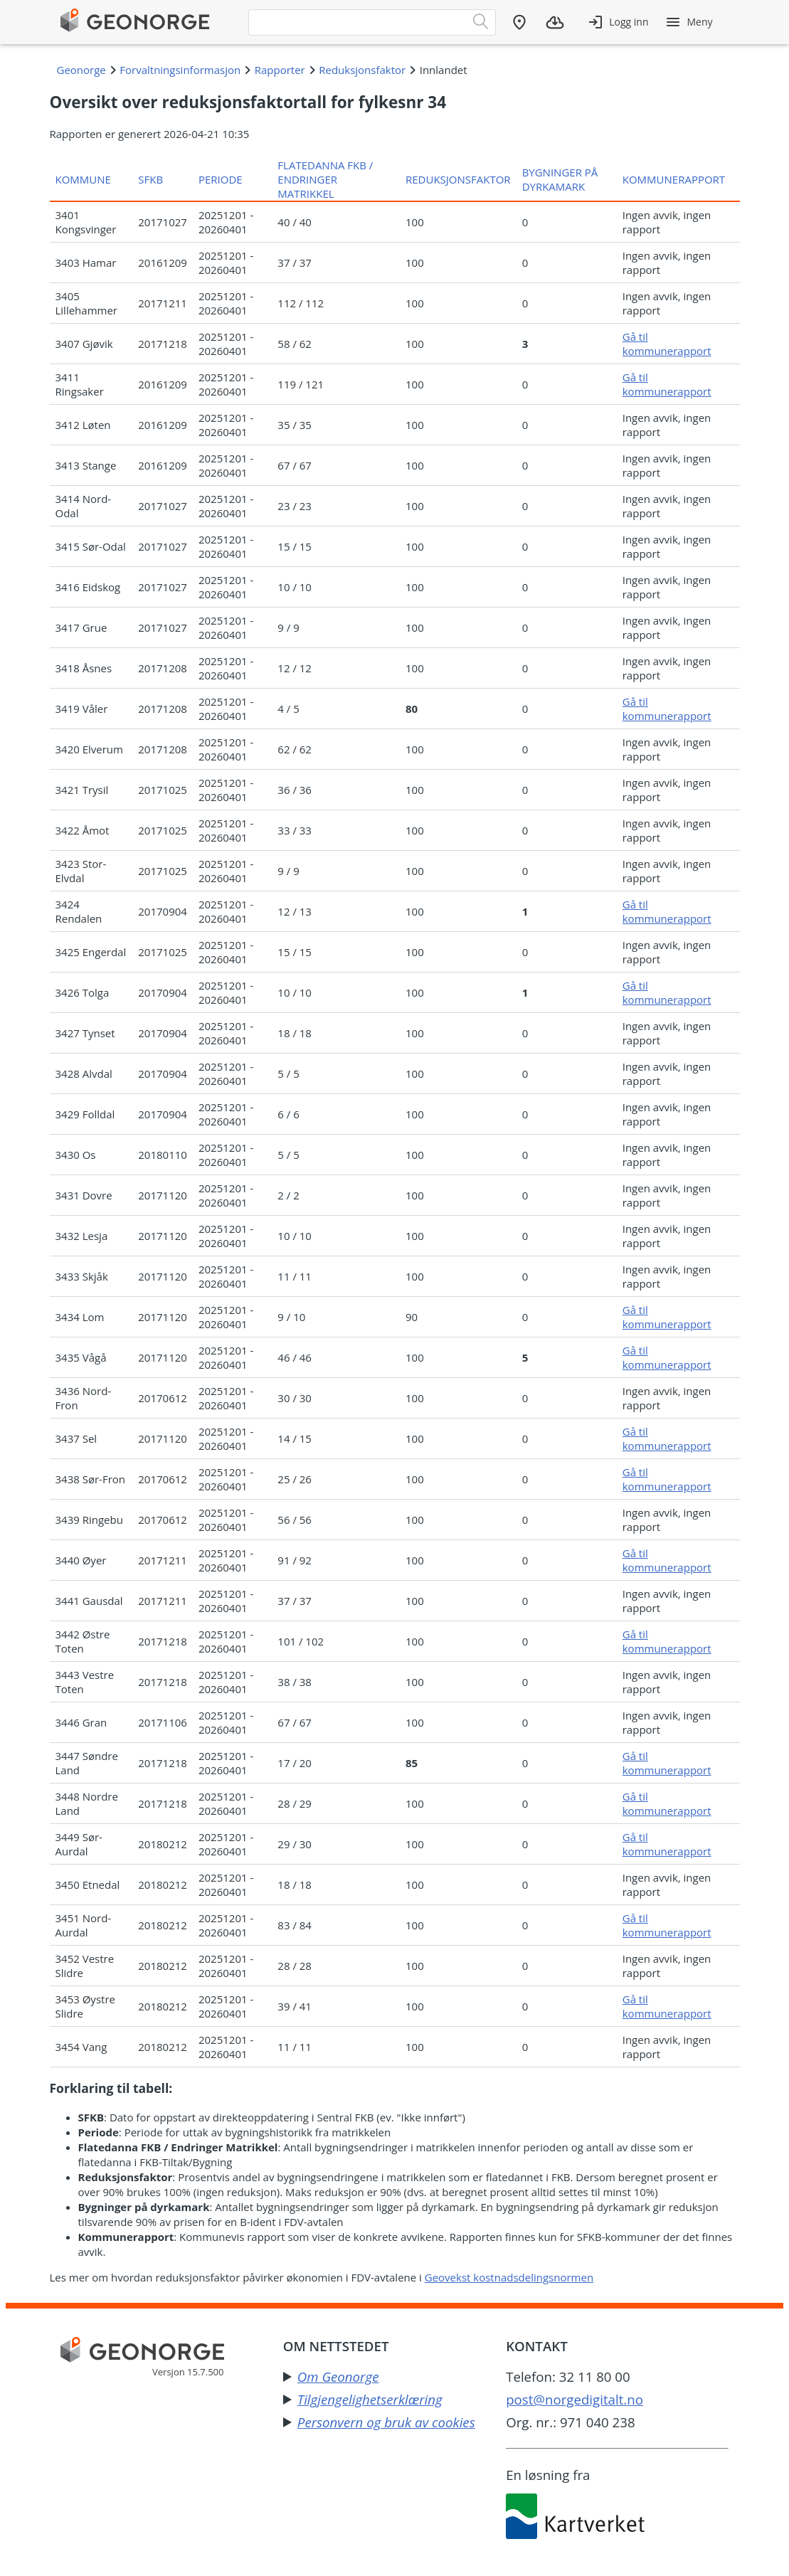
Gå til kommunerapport (667, 343)
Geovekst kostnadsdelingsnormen (509, 2277)
